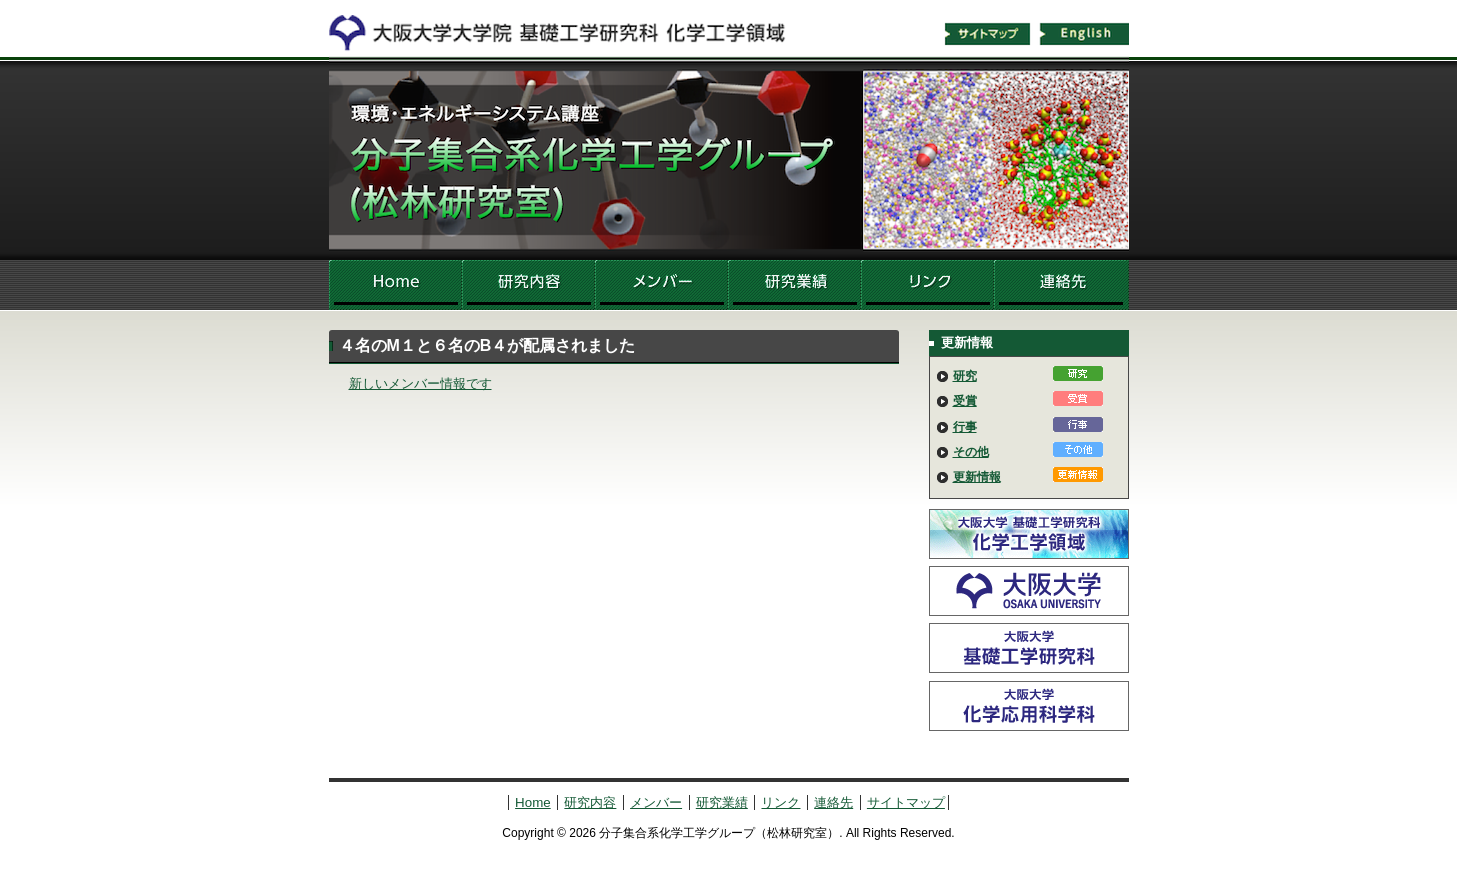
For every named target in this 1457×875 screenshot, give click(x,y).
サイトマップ (987, 34)
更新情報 (977, 477)
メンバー (661, 285)
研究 (965, 376)
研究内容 (528, 285)
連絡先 (1061, 285)
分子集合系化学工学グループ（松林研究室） (729, 160)
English (1085, 34)
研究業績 (794, 285)
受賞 (965, 401)
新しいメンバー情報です (420, 383)
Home (395, 285)
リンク (927, 285)
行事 (965, 427)
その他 (971, 452)
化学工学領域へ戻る (569, 28)
